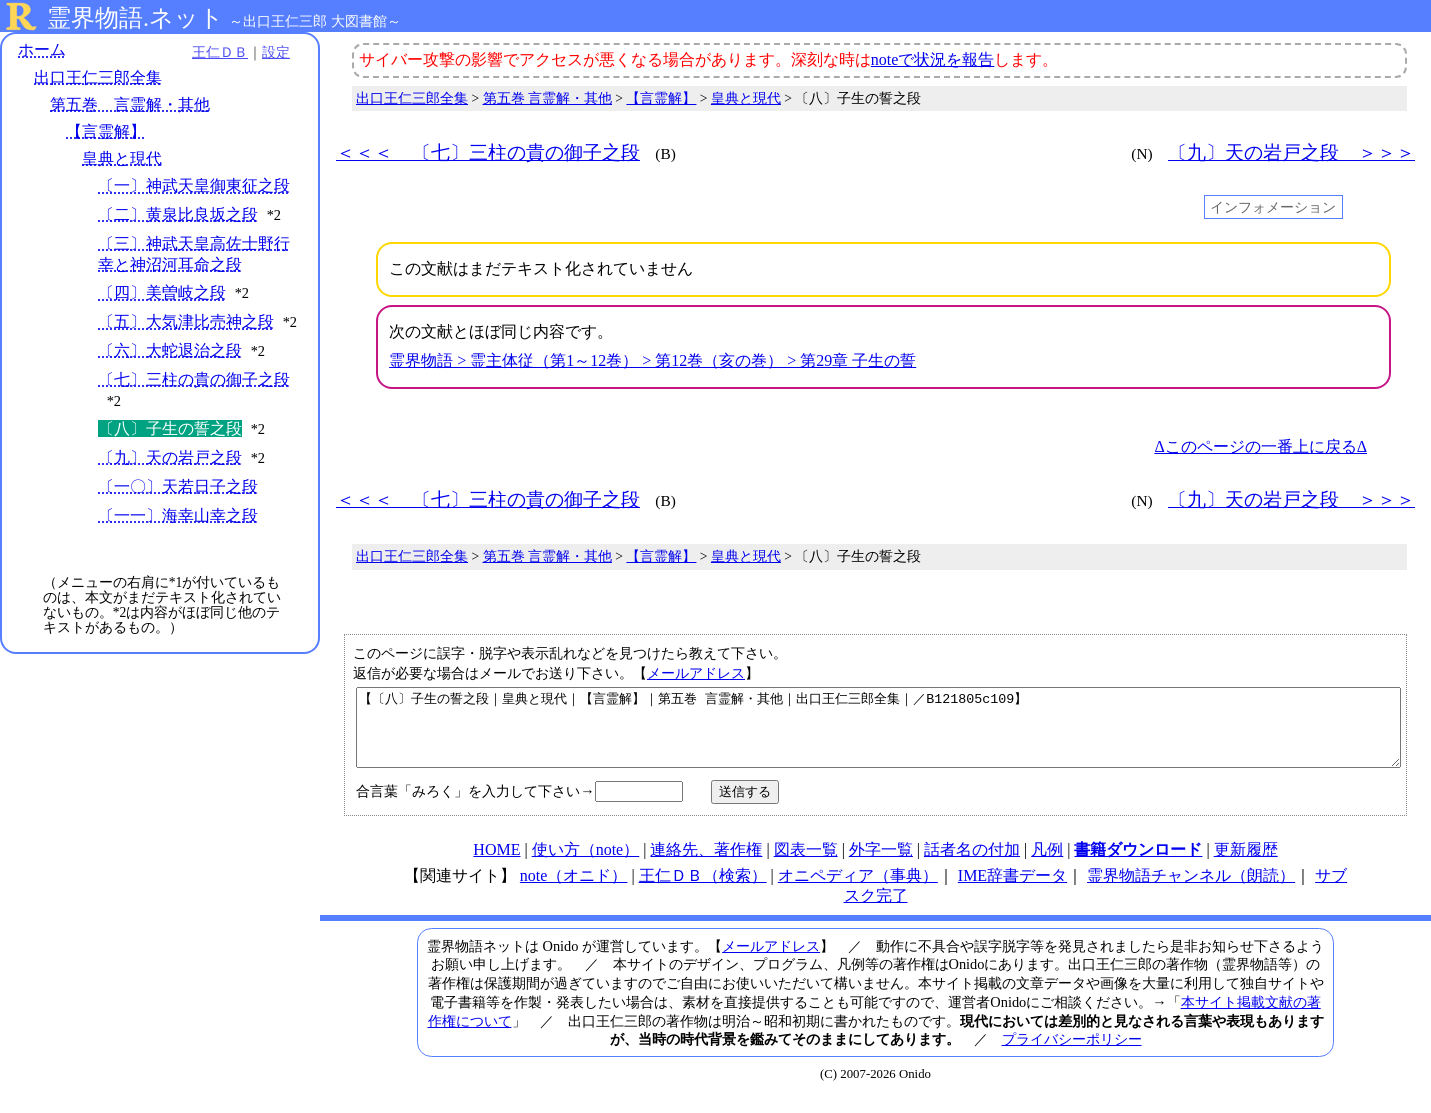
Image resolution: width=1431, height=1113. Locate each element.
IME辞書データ (1012, 890)
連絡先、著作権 (706, 864)
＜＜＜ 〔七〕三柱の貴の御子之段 (488, 152)
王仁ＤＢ (220, 52)
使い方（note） (586, 864)
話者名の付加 (972, 864)
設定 (276, 52)
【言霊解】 (106, 131)
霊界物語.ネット (135, 18)
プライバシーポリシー (1072, 1054)
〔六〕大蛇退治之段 (170, 350)
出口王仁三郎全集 (98, 77)
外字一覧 (881, 864)
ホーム (42, 49)
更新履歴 (1246, 864)
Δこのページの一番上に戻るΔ (1260, 446)
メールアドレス (696, 673)
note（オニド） (574, 890)
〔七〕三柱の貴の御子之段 (194, 379)
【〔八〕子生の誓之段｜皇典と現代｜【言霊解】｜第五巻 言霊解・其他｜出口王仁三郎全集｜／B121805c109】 (878, 735)
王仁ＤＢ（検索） (703, 890)
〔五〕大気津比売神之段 (186, 321)
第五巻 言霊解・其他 (130, 104)
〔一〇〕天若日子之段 (178, 486)
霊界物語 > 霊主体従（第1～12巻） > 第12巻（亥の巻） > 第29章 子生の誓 (652, 360)
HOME (496, 864)
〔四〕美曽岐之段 (162, 292)
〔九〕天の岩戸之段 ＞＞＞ (1291, 152)
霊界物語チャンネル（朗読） (1191, 890)
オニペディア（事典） (858, 890)
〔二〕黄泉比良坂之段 (178, 214)
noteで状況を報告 (933, 59)
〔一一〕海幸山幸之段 (178, 515)
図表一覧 (806, 864)
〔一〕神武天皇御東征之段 (194, 185)
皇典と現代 (122, 158)
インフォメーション (1273, 207)
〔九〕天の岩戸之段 (170, 457)
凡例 (1047, 864)
